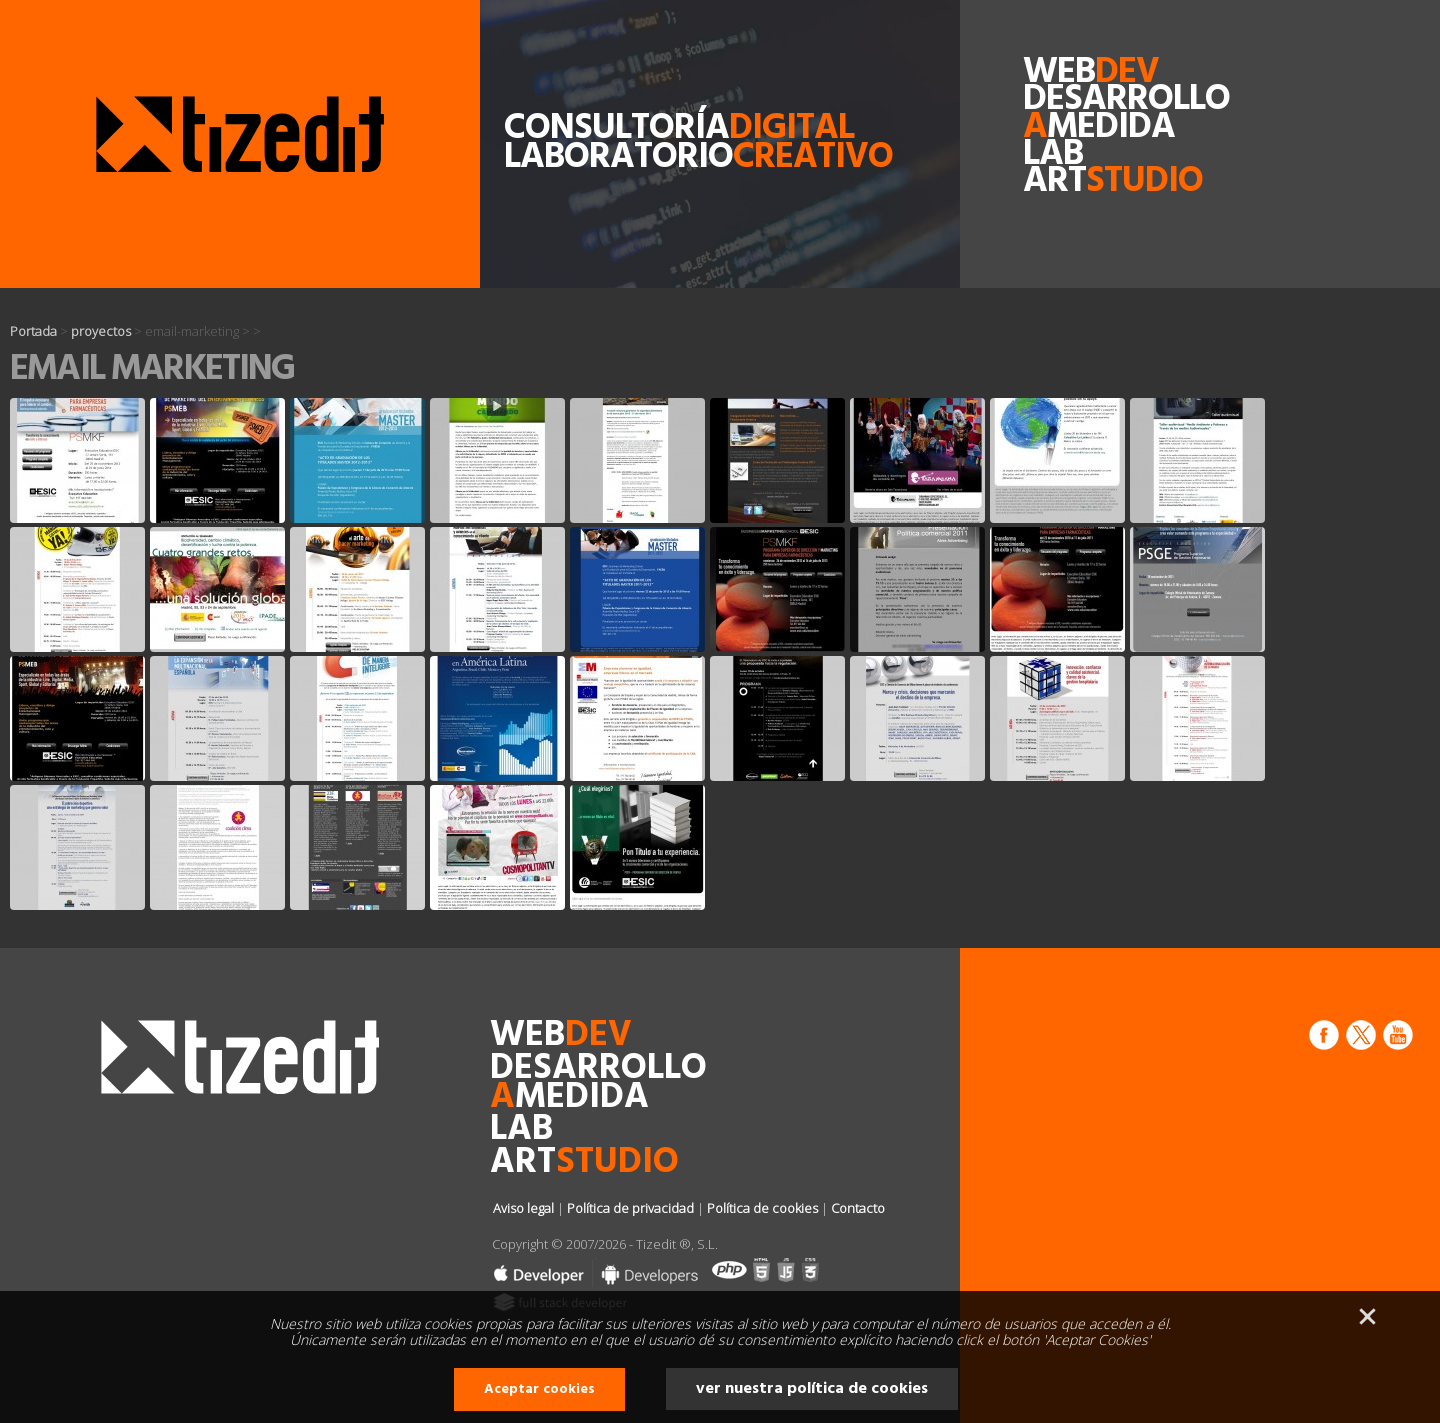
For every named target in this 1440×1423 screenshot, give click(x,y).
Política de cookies (762, 1208)
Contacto (858, 1208)
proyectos (101, 331)
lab (1053, 155)
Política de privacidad (630, 1208)
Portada (33, 331)
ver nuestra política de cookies (812, 1389)
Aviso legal (523, 1208)
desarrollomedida (1066, 114)
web (1066, 73)
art (1066, 182)
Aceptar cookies (539, 1389)
